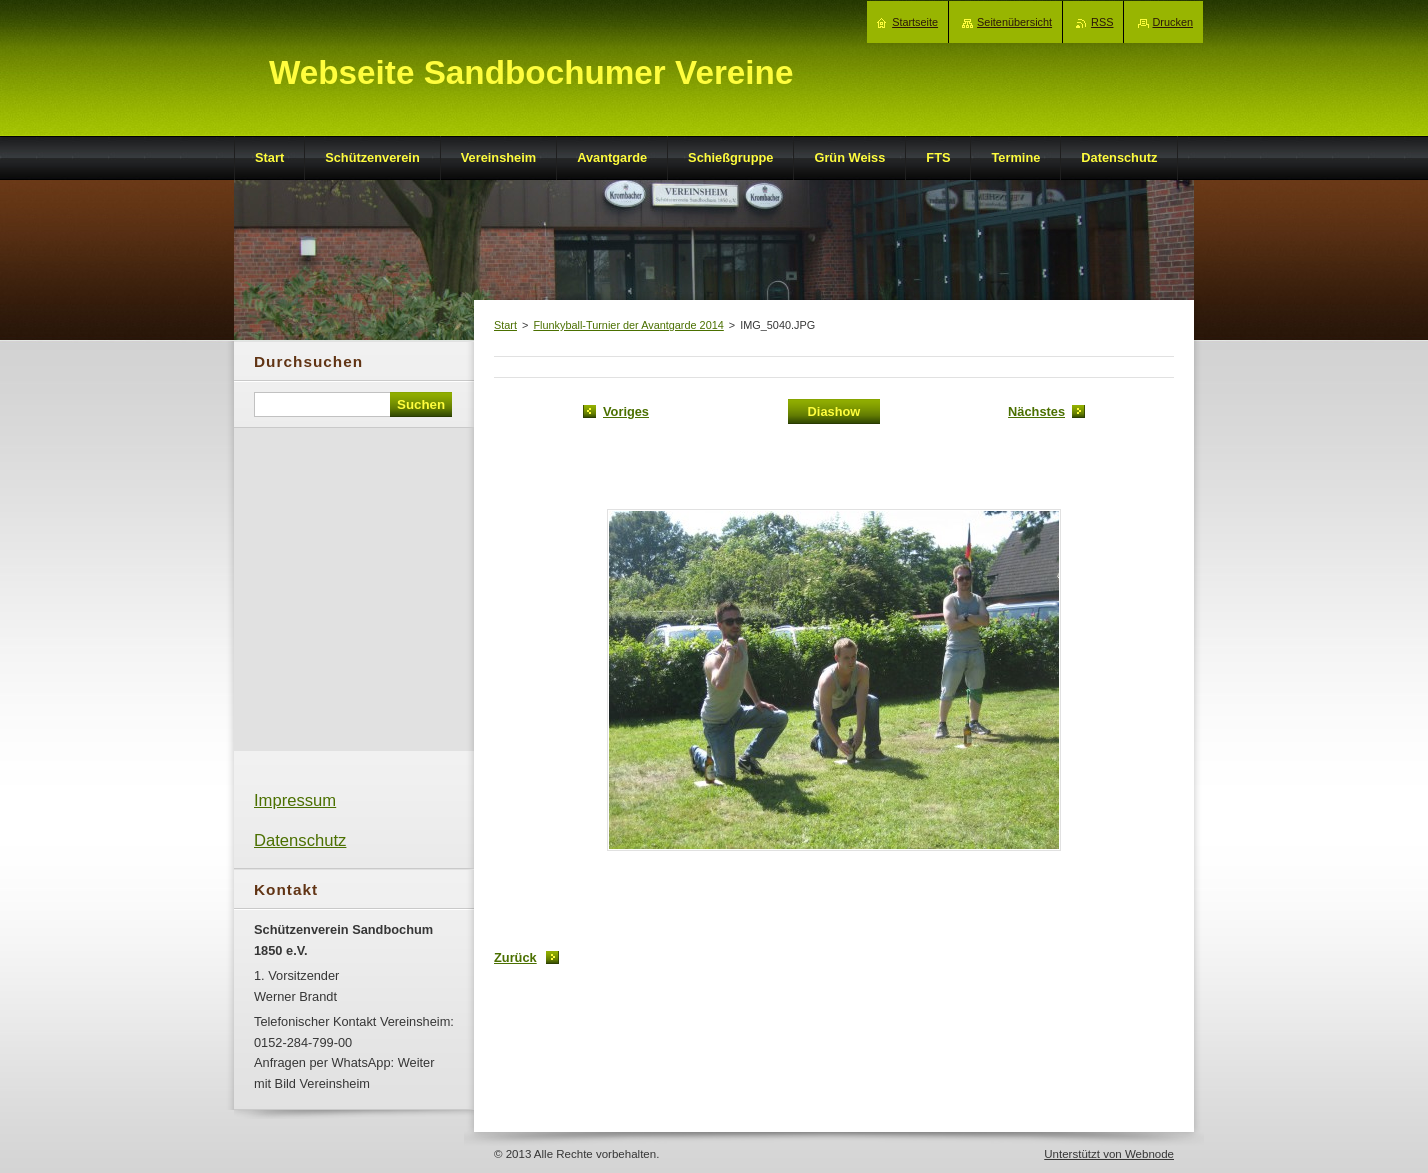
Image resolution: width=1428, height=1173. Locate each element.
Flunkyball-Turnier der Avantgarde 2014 (628, 325)
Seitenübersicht (1014, 22)
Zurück (515, 957)
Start (505, 325)
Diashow (834, 411)
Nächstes (1036, 411)
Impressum (295, 800)
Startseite (915, 22)
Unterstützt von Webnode (1109, 1154)
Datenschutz (300, 840)
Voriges (626, 411)
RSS (1102, 22)
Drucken (1173, 22)
